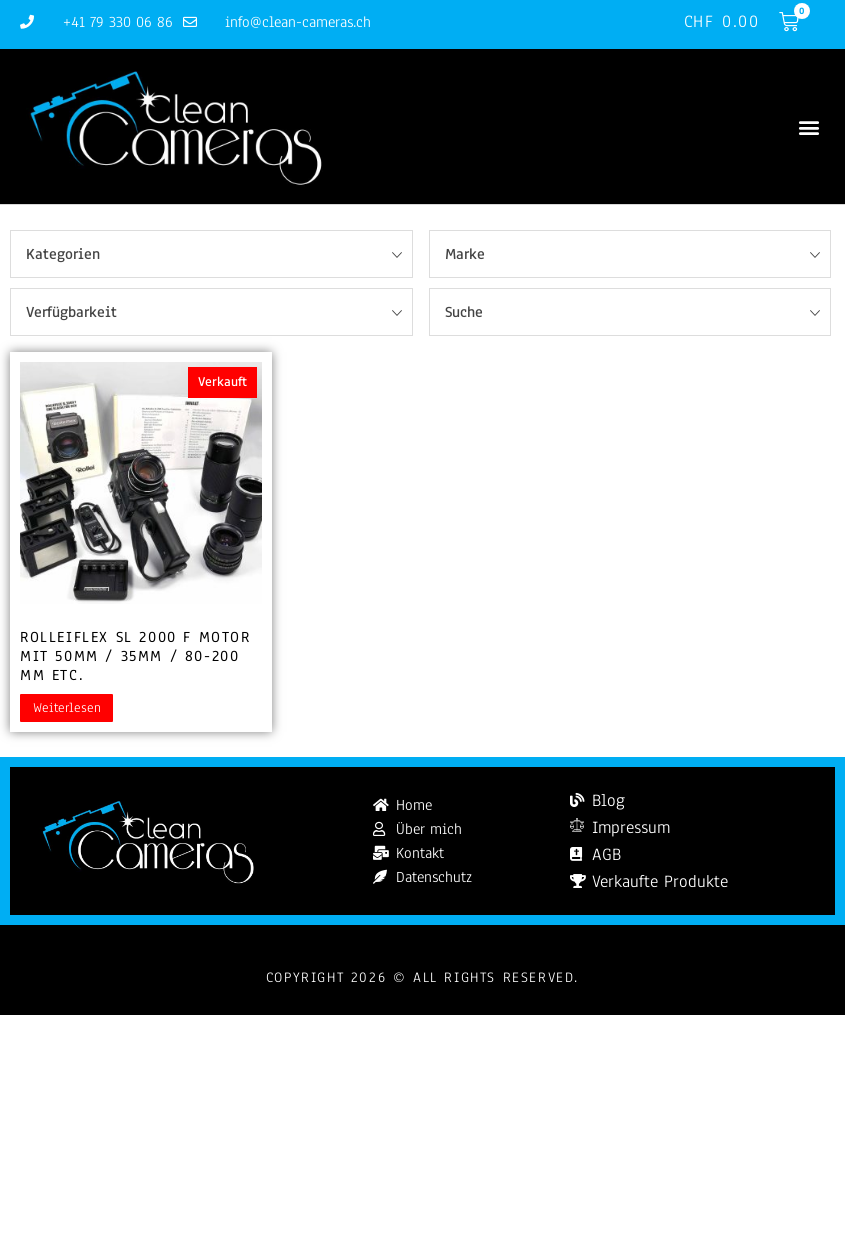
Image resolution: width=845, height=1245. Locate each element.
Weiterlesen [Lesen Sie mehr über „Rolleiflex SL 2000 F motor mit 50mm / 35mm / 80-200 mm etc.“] (67, 708)
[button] (808, 126)
